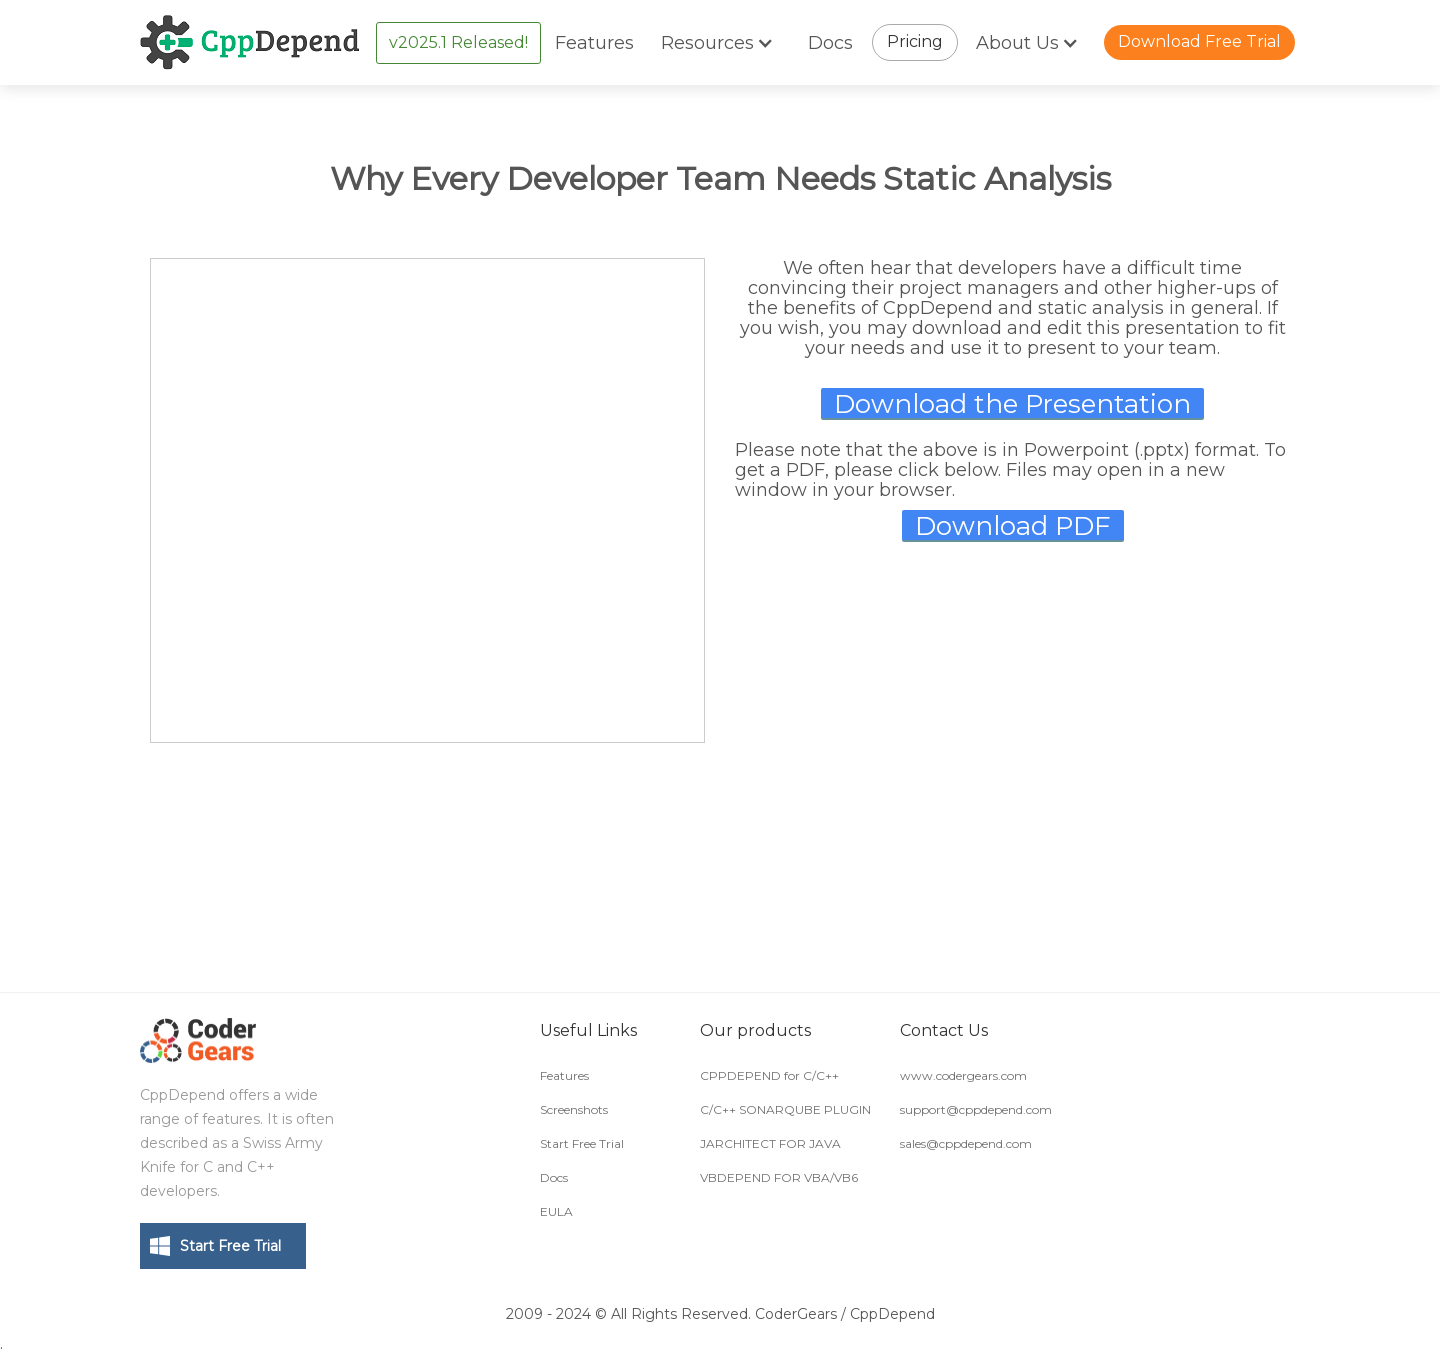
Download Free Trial (1199, 41)
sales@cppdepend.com (966, 1143)
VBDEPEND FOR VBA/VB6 (779, 1177)
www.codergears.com (963, 1075)
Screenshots (574, 1109)
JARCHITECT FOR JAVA (770, 1143)
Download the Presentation (1012, 404)
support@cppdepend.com (976, 1109)
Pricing (915, 41)
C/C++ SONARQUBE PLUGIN (785, 1109)
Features (594, 43)
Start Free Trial (230, 1246)
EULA (556, 1211)
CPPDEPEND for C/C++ (769, 1075)
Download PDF (1013, 526)
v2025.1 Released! (458, 42)
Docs (830, 43)
